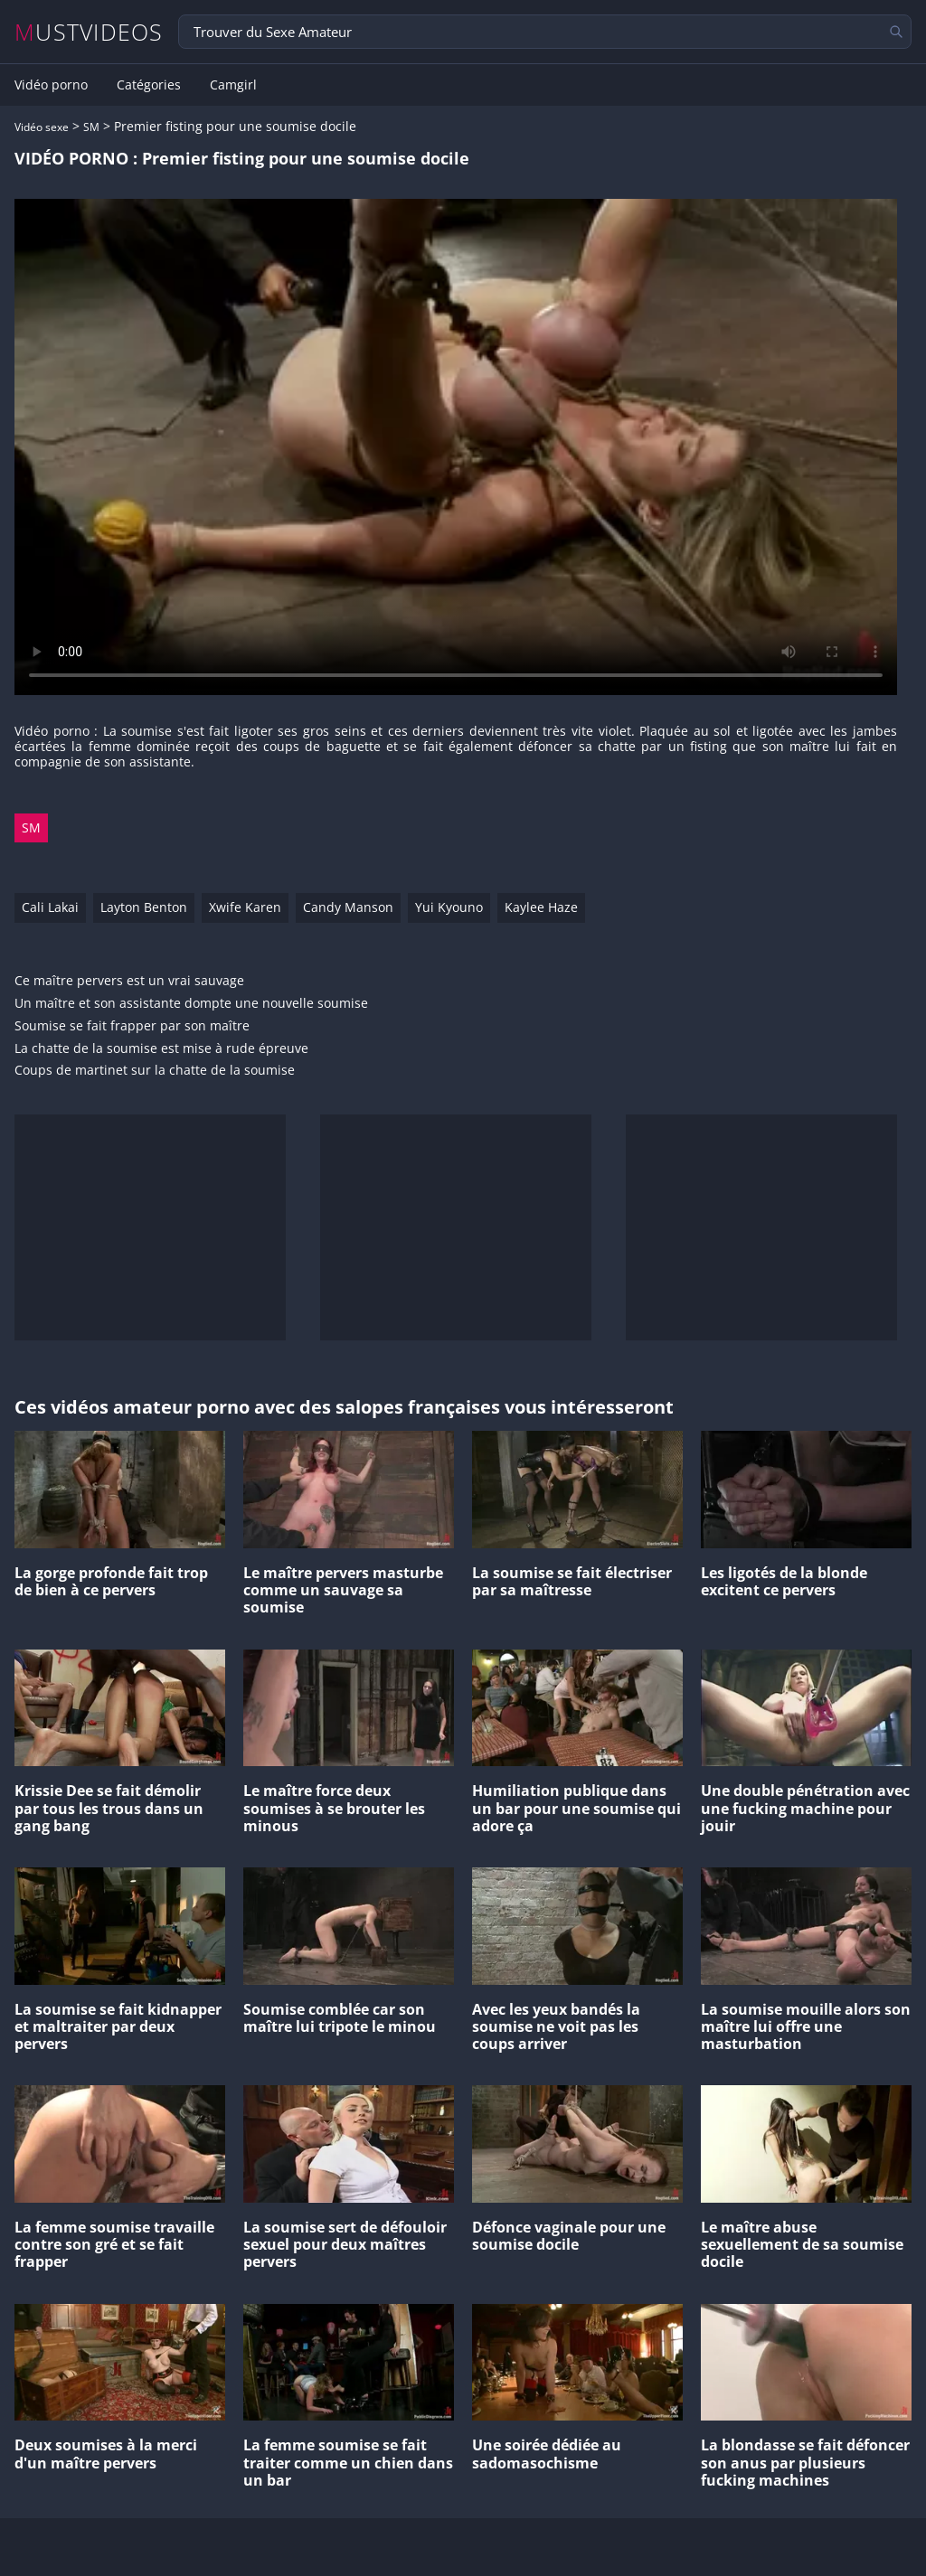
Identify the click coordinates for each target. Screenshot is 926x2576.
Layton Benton (143, 907)
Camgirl (233, 85)
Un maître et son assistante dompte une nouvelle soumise (191, 1003)
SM (91, 127)
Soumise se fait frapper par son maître (132, 1026)
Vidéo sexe (41, 127)
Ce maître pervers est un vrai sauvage (129, 981)
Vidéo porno (51, 85)
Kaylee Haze (541, 907)
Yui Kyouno (449, 907)
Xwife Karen (245, 907)
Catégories (149, 85)
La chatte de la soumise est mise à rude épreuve (161, 1049)
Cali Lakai (50, 907)
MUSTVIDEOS (89, 32)
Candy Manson (348, 907)
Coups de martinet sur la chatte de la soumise (154, 1070)
